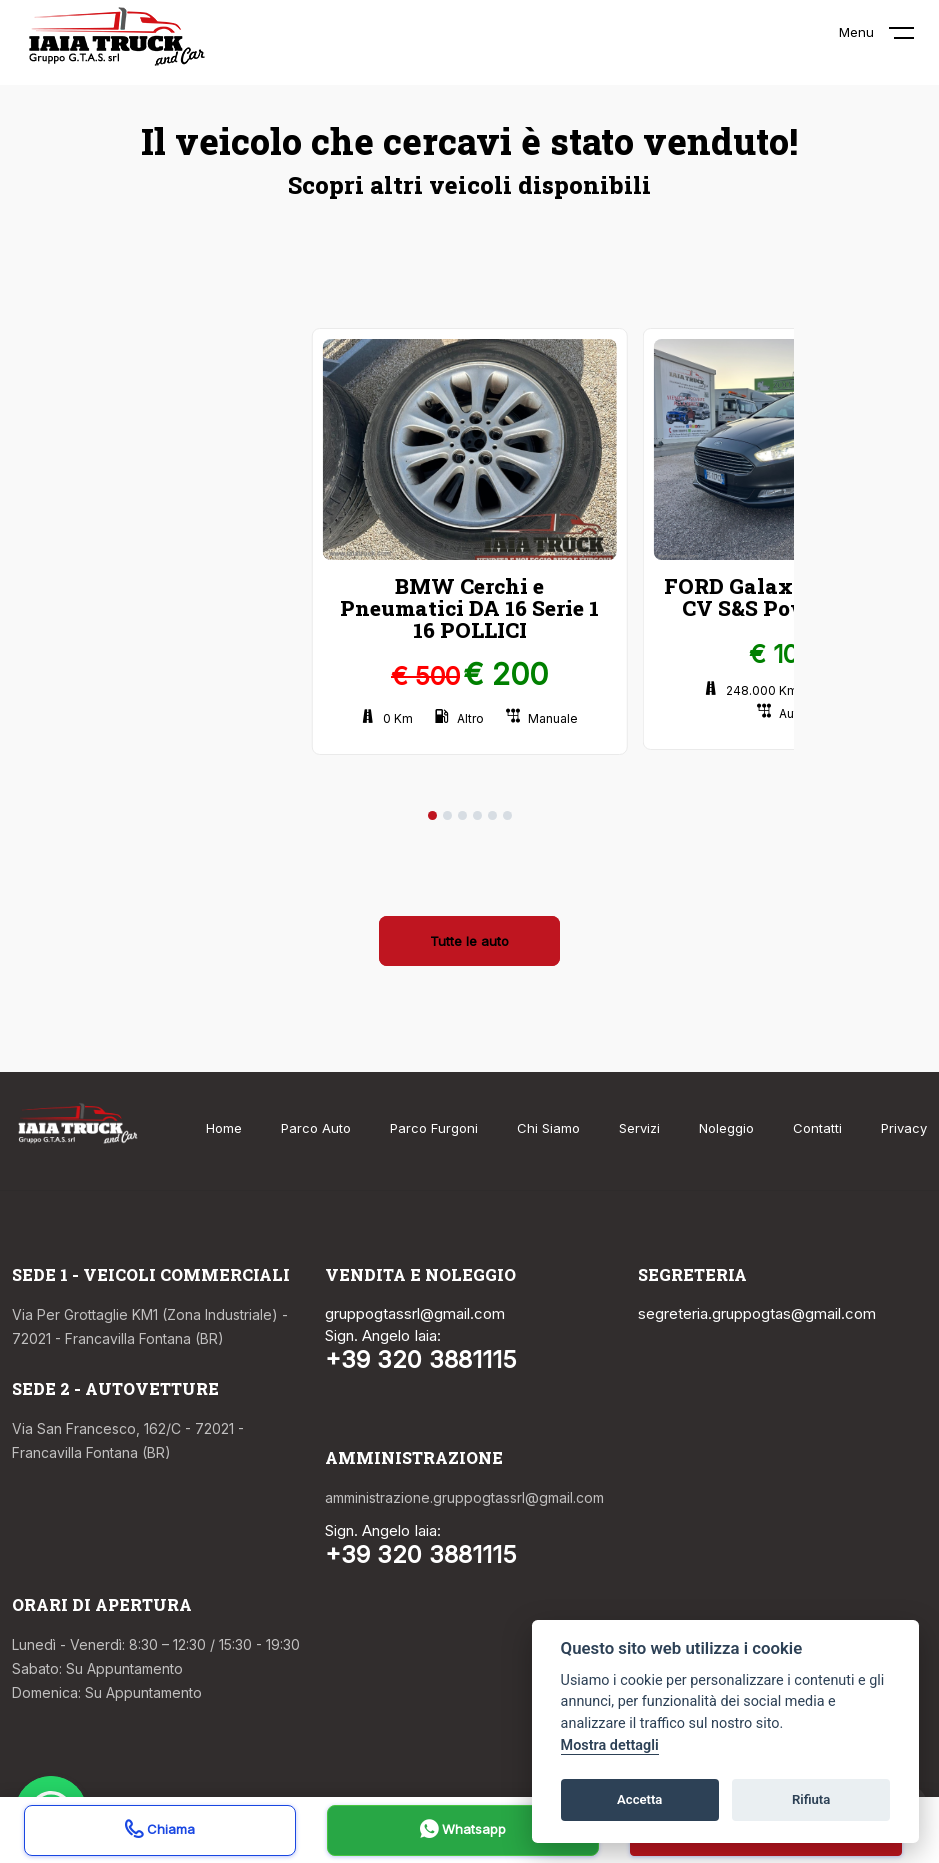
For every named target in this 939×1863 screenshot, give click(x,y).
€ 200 (506, 674)
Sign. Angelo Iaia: (383, 1335)
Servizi (639, 1128)
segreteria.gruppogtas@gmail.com (757, 1313)
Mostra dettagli (610, 1745)
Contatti (817, 1128)
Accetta (639, 1799)
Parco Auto (316, 1128)
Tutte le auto (469, 941)
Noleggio (726, 1128)
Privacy (904, 1128)
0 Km (387, 718)
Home (224, 1128)
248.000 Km (751, 690)
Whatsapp (463, 1831)
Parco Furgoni (434, 1128)
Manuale (542, 718)
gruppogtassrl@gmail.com (415, 1313)
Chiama (160, 1831)
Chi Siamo (548, 1128)
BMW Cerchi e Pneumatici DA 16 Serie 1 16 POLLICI (469, 608)
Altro (459, 718)
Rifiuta (811, 1799)
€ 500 (425, 676)
